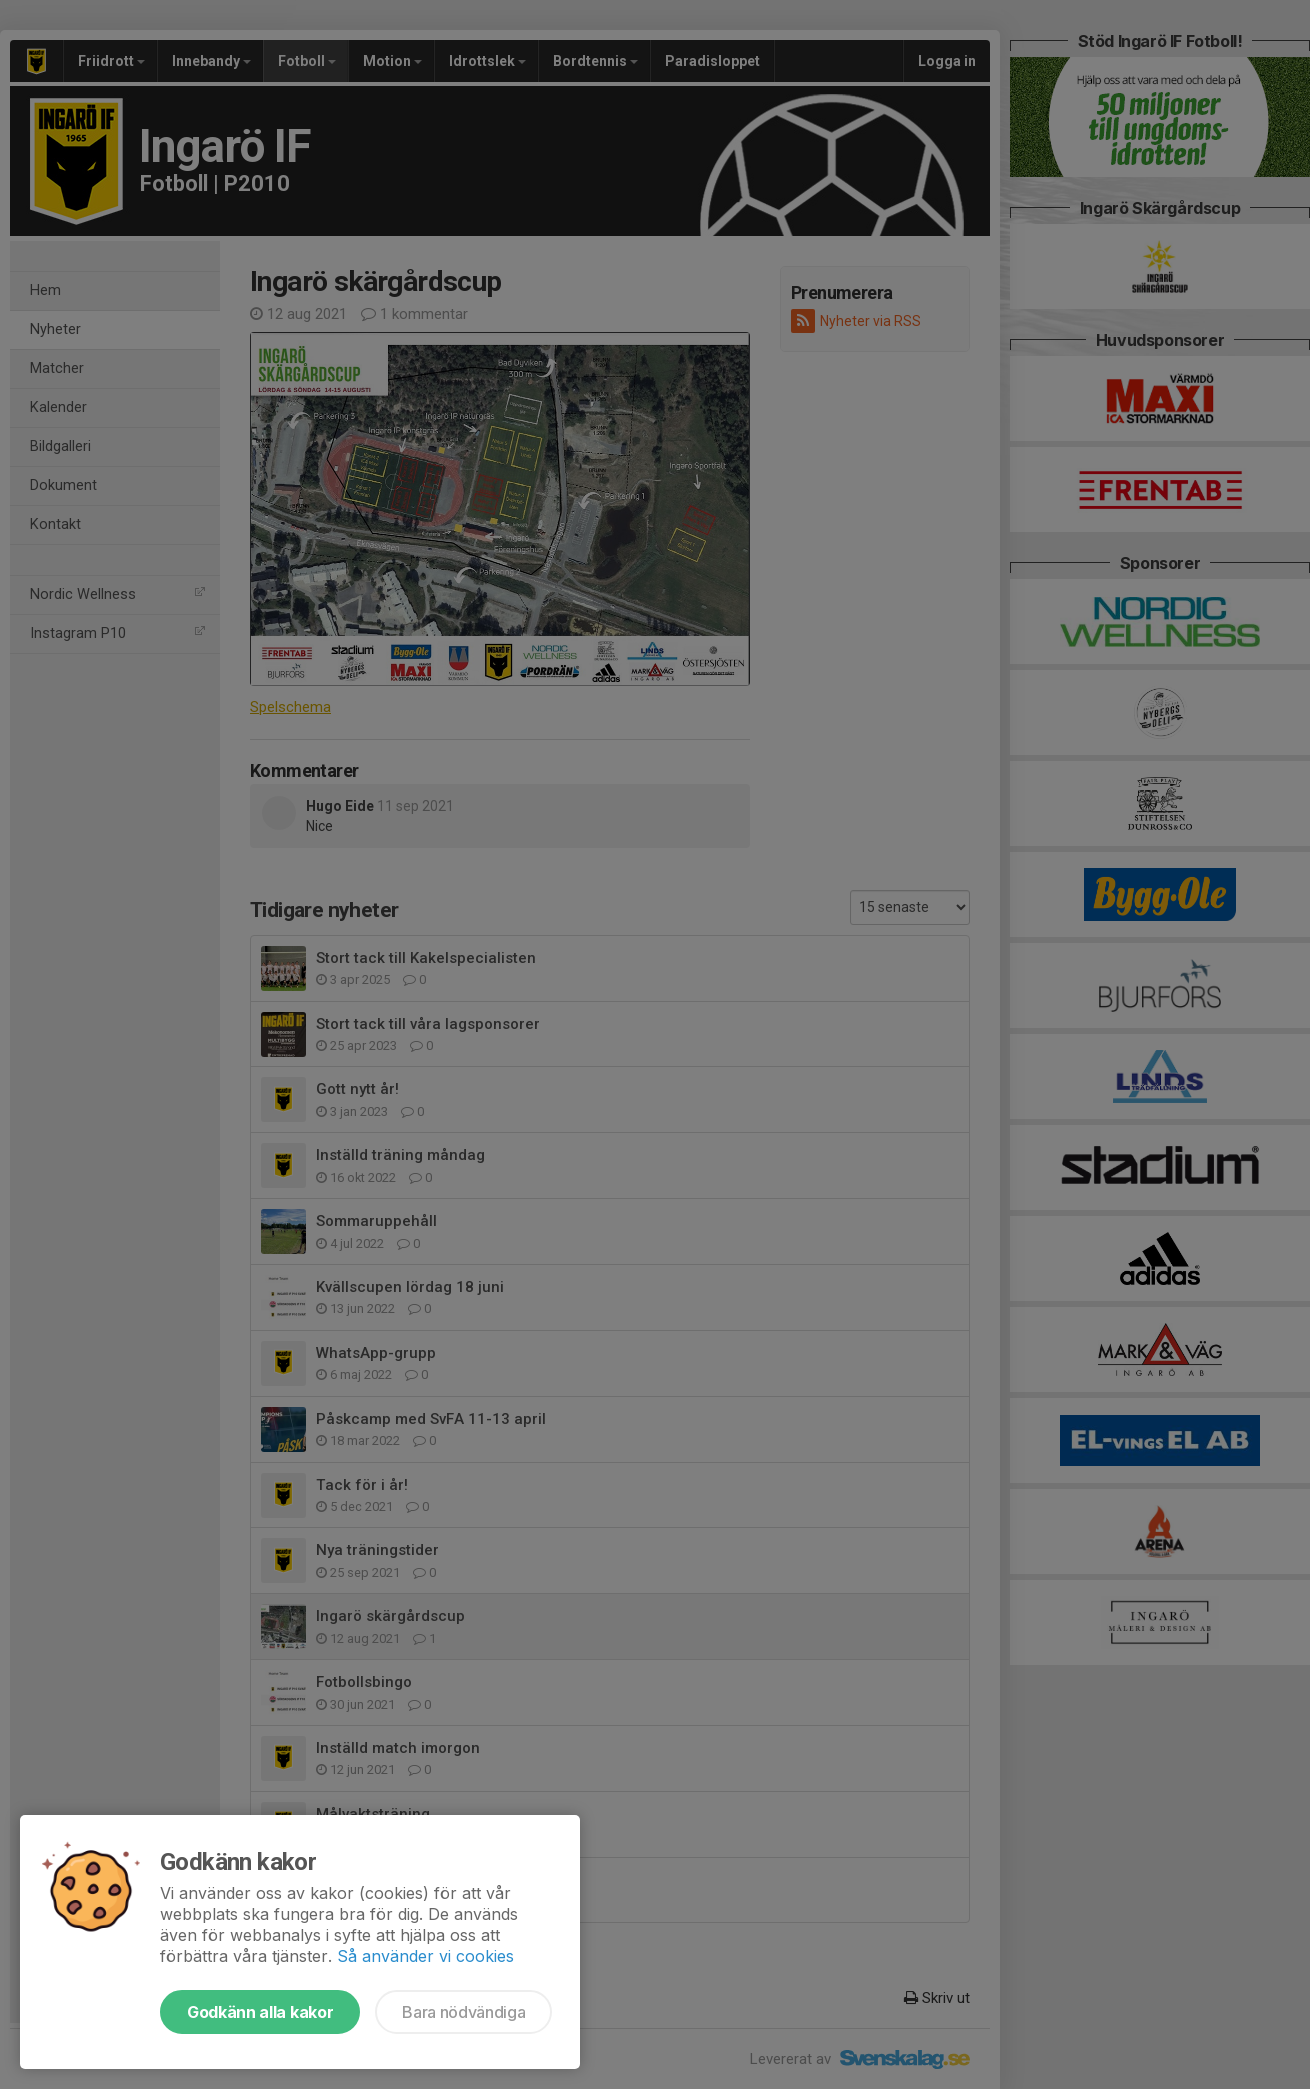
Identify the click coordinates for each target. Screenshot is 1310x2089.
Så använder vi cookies (425, 1956)
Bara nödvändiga (463, 2012)
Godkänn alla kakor (260, 2012)
